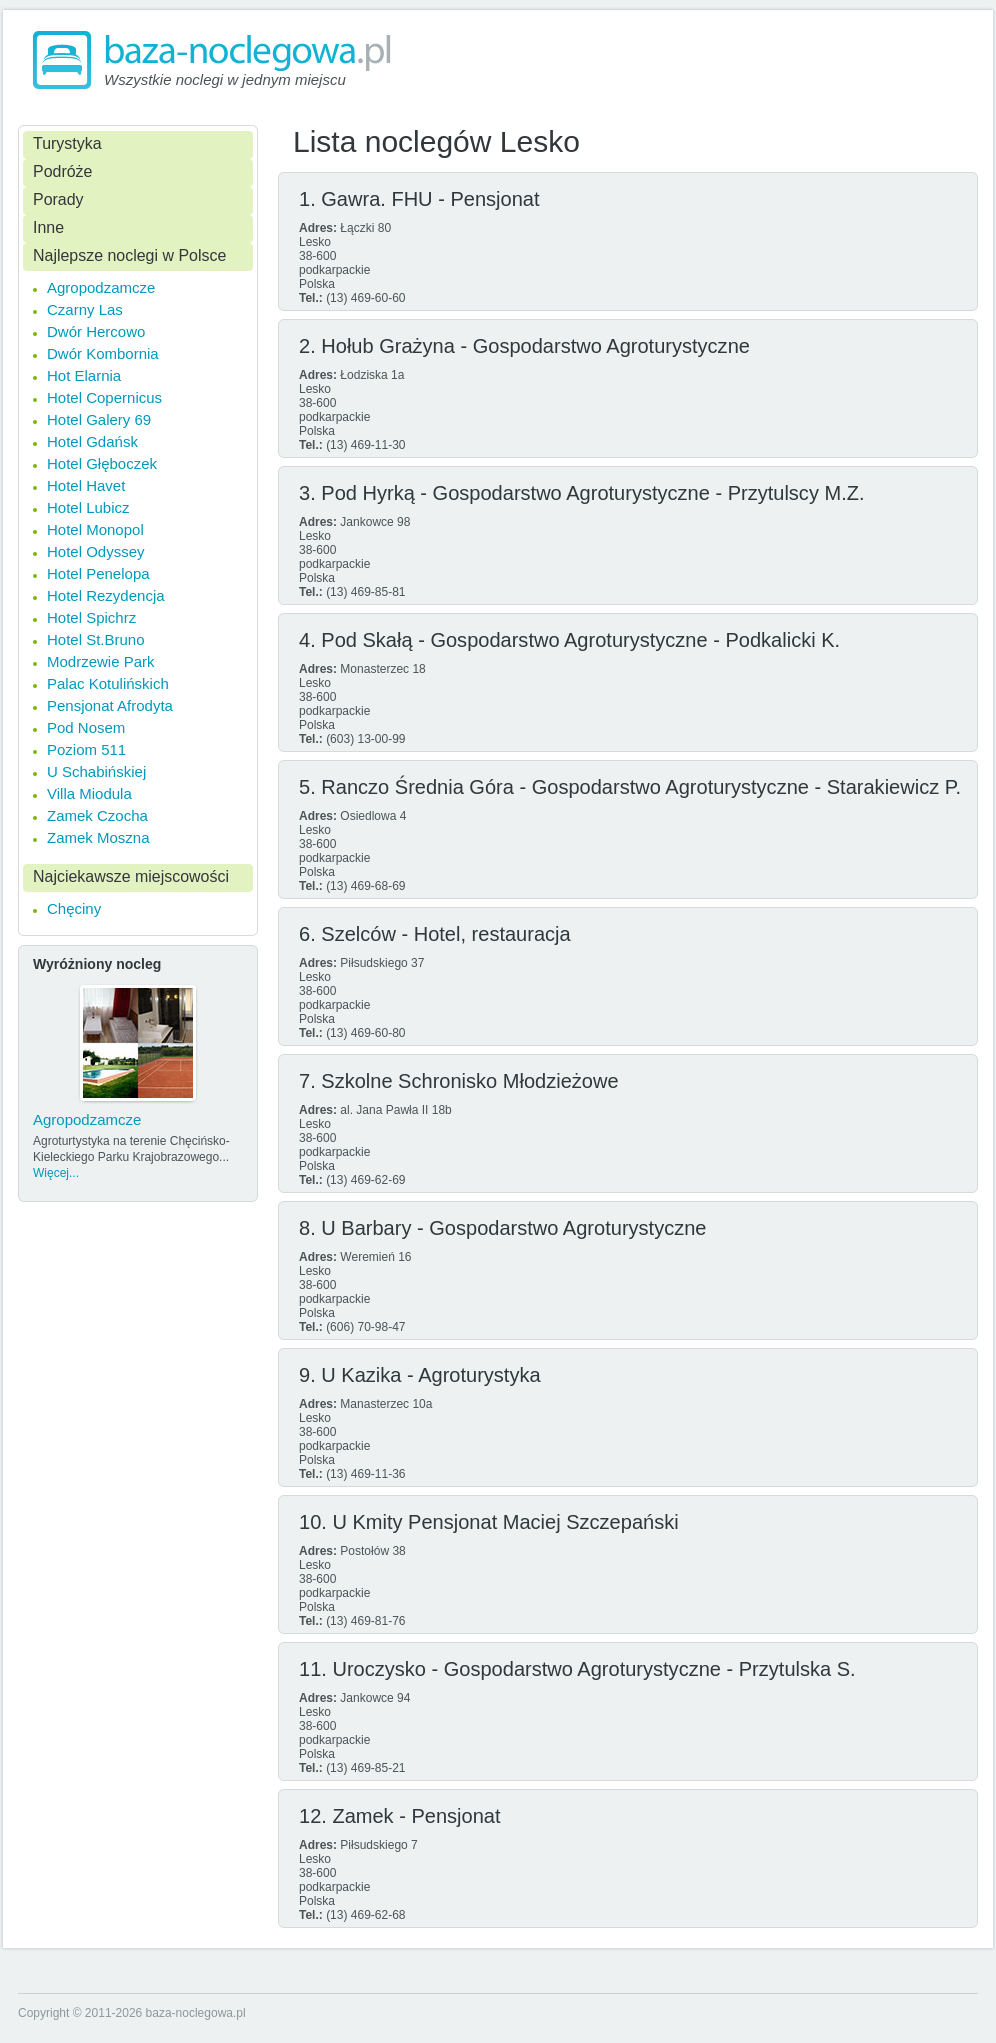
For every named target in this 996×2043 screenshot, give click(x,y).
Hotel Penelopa (98, 573)
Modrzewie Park (101, 661)
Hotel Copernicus (104, 397)
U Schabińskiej (96, 771)
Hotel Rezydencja (106, 595)
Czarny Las (85, 309)
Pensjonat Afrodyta (110, 705)
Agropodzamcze (101, 287)
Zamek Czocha (97, 815)
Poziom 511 (86, 749)
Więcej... (56, 1173)
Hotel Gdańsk (92, 441)
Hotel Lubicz (88, 507)
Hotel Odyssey (96, 551)
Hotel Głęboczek (102, 463)
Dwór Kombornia (103, 353)
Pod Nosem (86, 727)
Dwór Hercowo (96, 331)
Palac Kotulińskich (108, 683)
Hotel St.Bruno (96, 639)
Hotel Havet (86, 485)
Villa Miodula (89, 793)
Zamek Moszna (98, 837)
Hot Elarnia (84, 375)
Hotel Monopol (95, 529)
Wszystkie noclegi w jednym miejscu (225, 79)
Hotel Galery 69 (99, 419)
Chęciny (74, 908)
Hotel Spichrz (91, 617)
